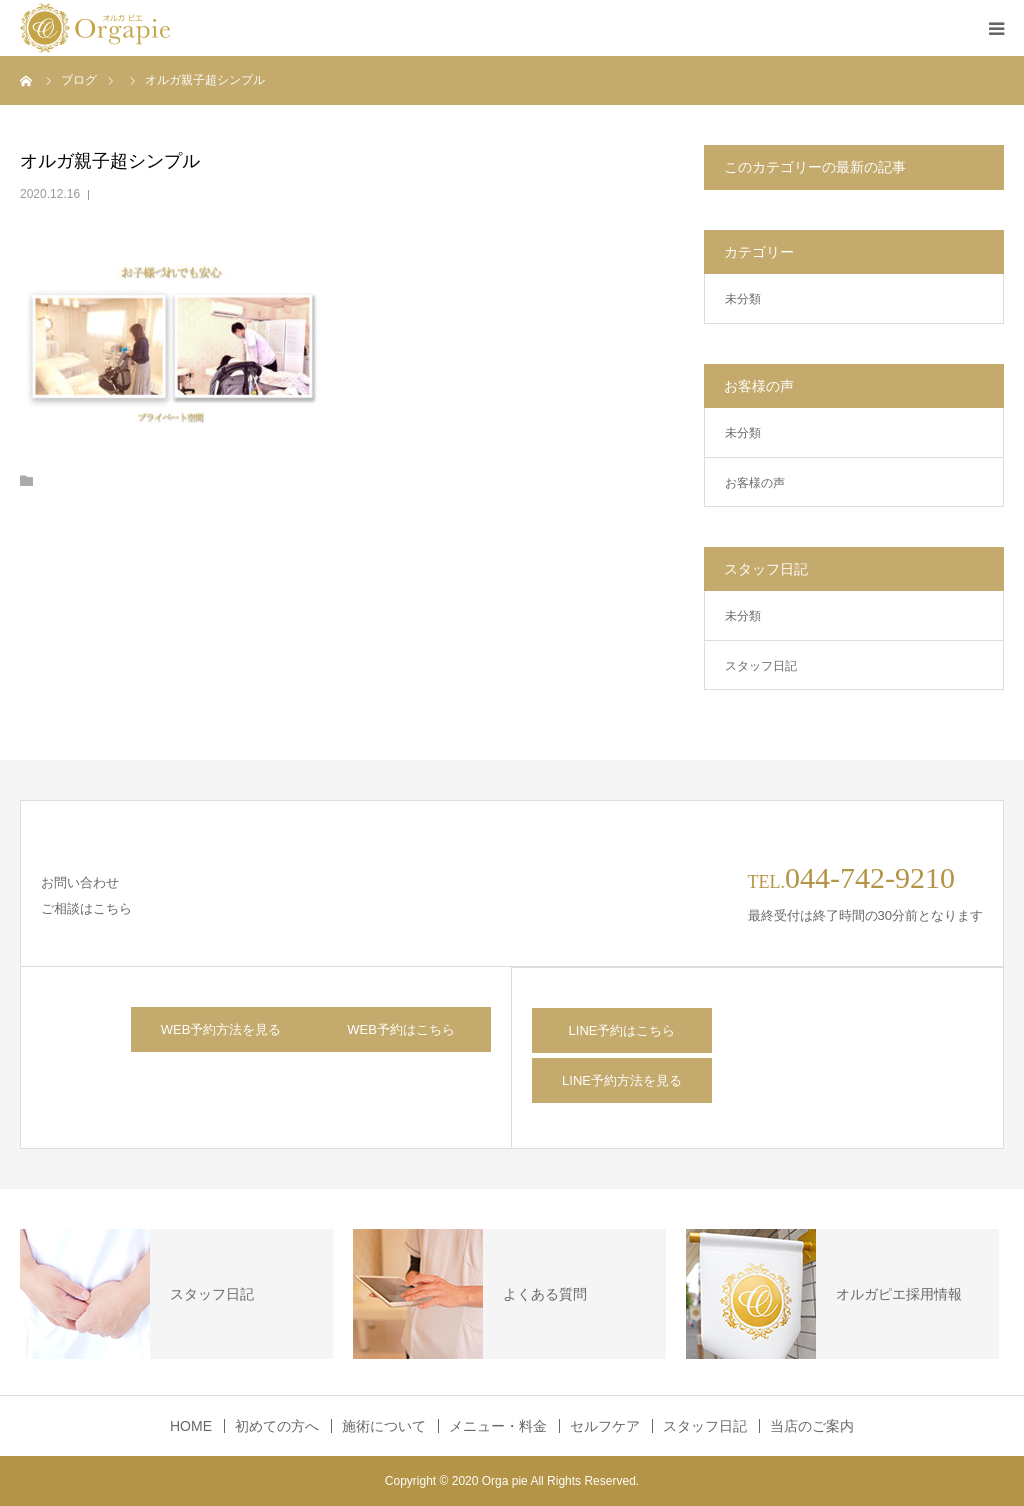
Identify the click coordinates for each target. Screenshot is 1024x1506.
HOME (191, 1426)
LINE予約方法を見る (622, 1080)
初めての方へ (277, 1426)
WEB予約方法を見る (221, 1029)
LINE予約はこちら (622, 1030)
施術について (384, 1426)
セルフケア (605, 1426)
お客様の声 (755, 483)
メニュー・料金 (498, 1426)
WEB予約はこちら (401, 1029)
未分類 (743, 299)
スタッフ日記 (761, 666)
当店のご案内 (812, 1426)
